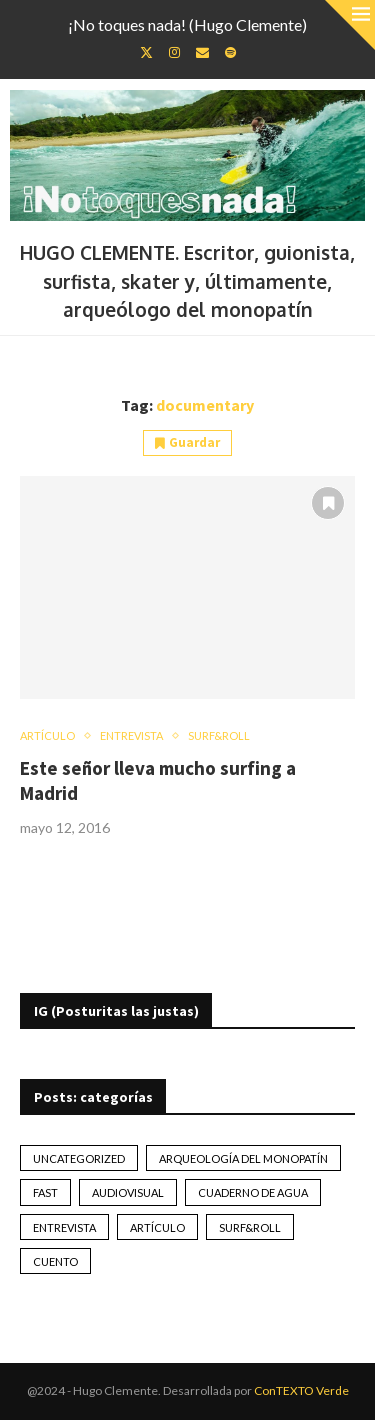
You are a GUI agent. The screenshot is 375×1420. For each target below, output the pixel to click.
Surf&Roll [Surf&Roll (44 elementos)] (250, 1227)
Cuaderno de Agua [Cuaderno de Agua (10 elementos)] (253, 1192)
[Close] (350, 25)
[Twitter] (146, 52)
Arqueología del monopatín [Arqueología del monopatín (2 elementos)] (243, 1158)
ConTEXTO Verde (301, 1390)
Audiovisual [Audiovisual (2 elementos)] (128, 1192)
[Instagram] (174, 52)
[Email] (202, 52)
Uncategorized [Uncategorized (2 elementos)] (79, 1158)
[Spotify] (230, 52)
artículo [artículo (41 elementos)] (157, 1227)
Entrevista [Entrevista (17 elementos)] (64, 1227)
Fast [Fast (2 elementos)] (45, 1192)
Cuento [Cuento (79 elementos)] (55, 1261)
